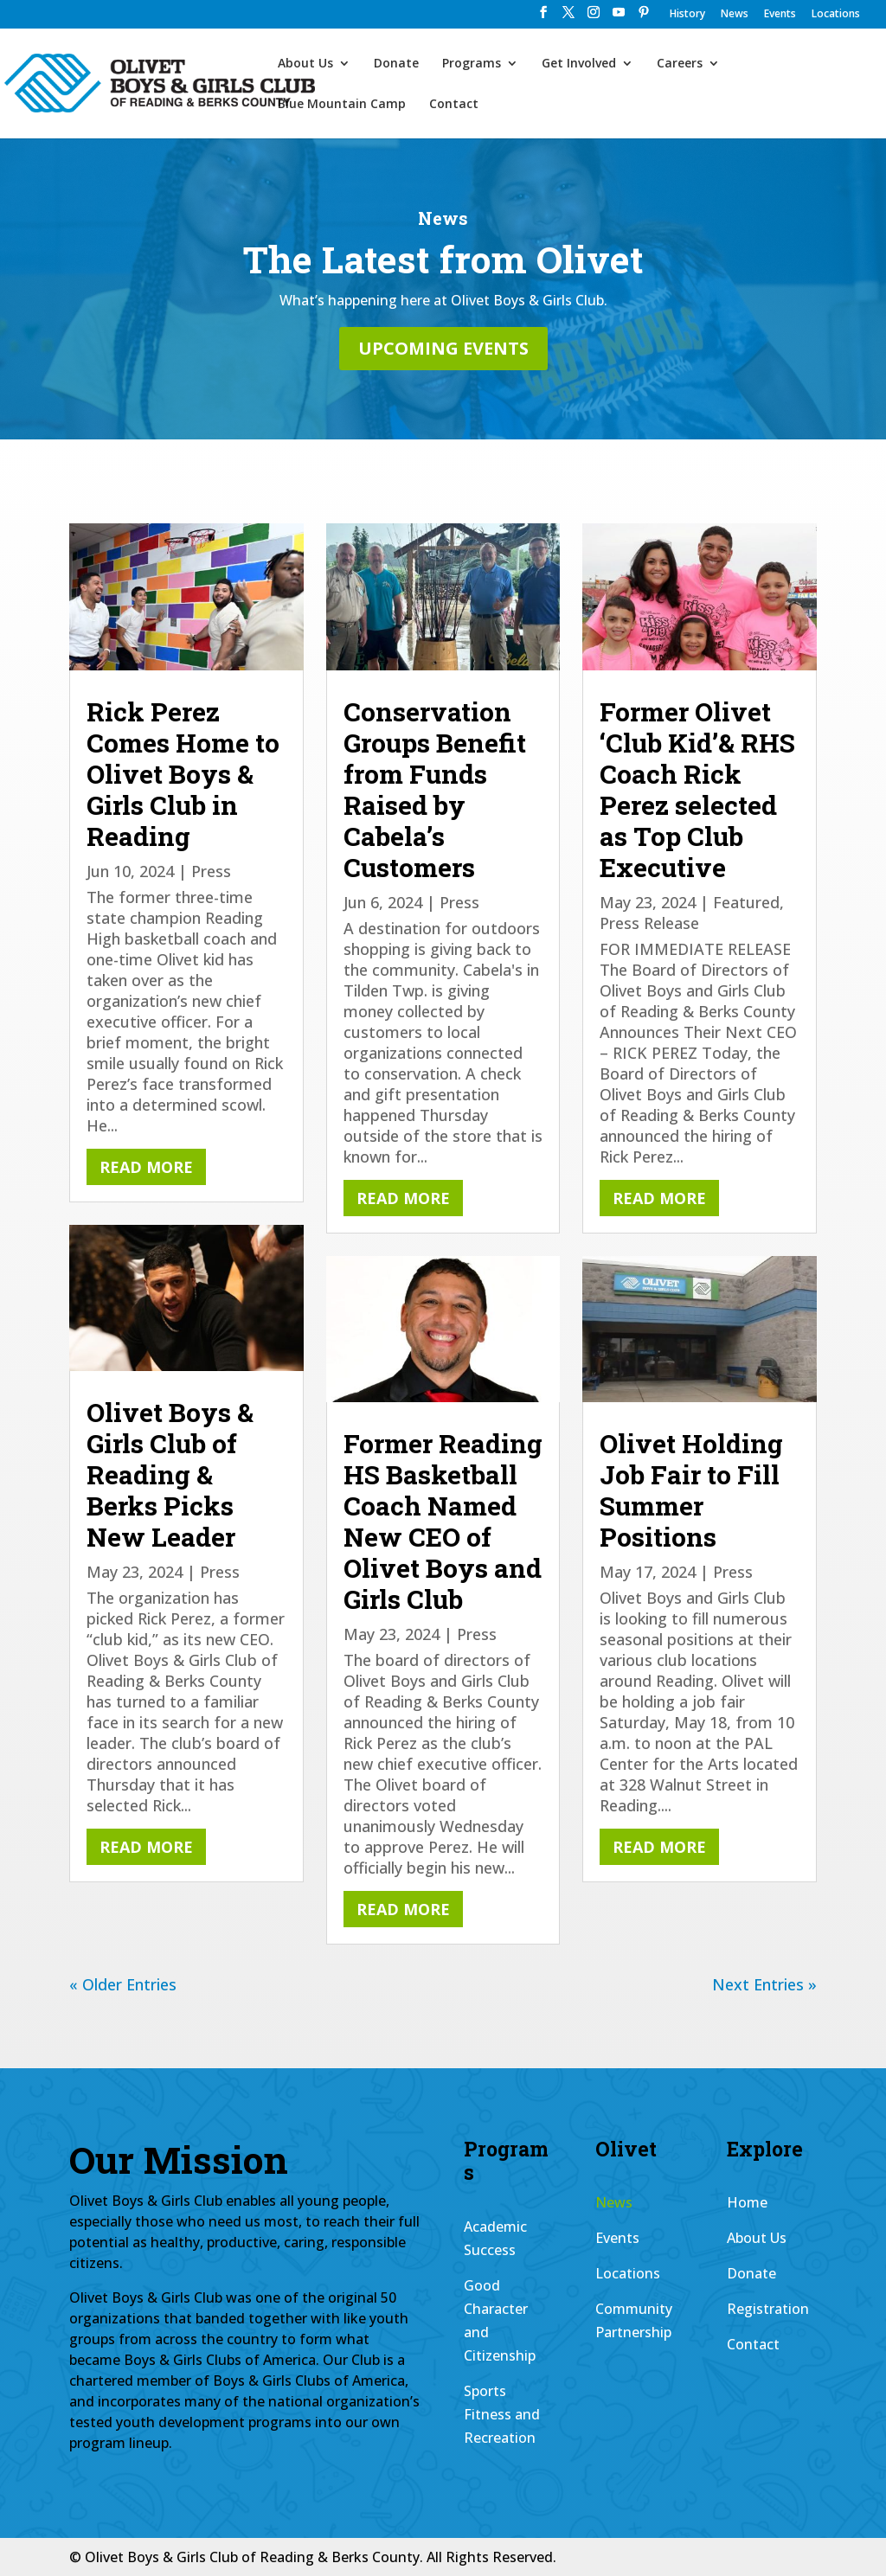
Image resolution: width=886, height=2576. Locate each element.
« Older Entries (123, 1984)
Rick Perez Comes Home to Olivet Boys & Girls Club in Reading (183, 774)
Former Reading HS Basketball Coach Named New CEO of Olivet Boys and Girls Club (443, 1521)
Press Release (649, 923)
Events (780, 15)
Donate (396, 64)
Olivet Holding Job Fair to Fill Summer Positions (691, 1490)
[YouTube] (619, 17)
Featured (746, 902)
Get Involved (579, 64)
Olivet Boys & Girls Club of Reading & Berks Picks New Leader (170, 1474)
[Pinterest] (644, 17)
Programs (471, 64)
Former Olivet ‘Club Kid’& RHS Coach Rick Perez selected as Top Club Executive (697, 789)
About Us (305, 64)
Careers (680, 64)
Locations (836, 15)
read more (146, 1167)
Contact (453, 105)
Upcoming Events (443, 348)
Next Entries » (764, 1984)
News (734, 15)
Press (211, 871)
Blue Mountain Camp (342, 105)
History (687, 15)
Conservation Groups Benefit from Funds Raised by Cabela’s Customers (434, 789)
